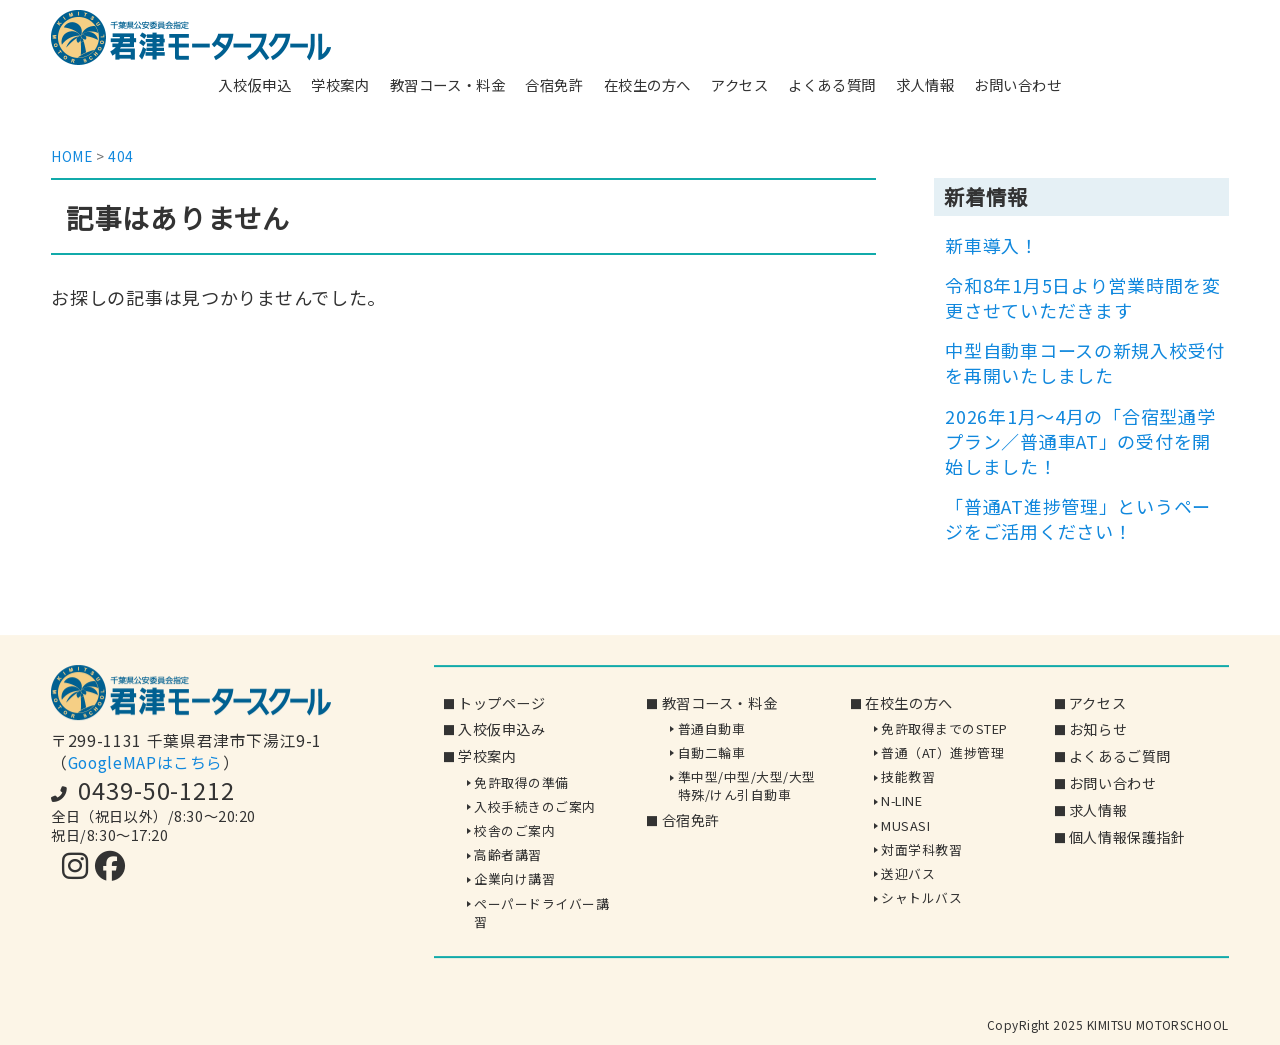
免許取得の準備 (521, 782)
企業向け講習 (514, 879)
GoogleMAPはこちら (145, 762)
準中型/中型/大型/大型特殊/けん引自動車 (747, 785)
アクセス (739, 84)
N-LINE (901, 801)
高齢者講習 (508, 854)
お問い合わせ (1017, 84)
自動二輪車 (712, 752)
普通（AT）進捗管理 (942, 752)
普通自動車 (712, 728)
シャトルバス (921, 897)
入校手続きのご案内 (535, 806)
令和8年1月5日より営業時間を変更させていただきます (1083, 297)
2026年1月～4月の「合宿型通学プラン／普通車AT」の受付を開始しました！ (1080, 441)
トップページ (501, 703)
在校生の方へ (647, 84)
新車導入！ (992, 245)
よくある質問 (831, 84)
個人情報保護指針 (1127, 837)
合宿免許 (554, 84)
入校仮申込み (501, 730)
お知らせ (1098, 730)
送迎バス (908, 873)
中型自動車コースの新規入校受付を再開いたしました (1085, 362)
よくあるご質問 (1120, 757)
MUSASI (905, 825)
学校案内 (340, 84)
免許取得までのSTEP (944, 728)
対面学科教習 (921, 849)
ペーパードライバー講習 (541, 912)
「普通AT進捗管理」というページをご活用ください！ (1078, 518)
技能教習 (908, 776)
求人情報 (925, 84)
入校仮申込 (254, 84)
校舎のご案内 (514, 830)
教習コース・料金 (448, 84)
